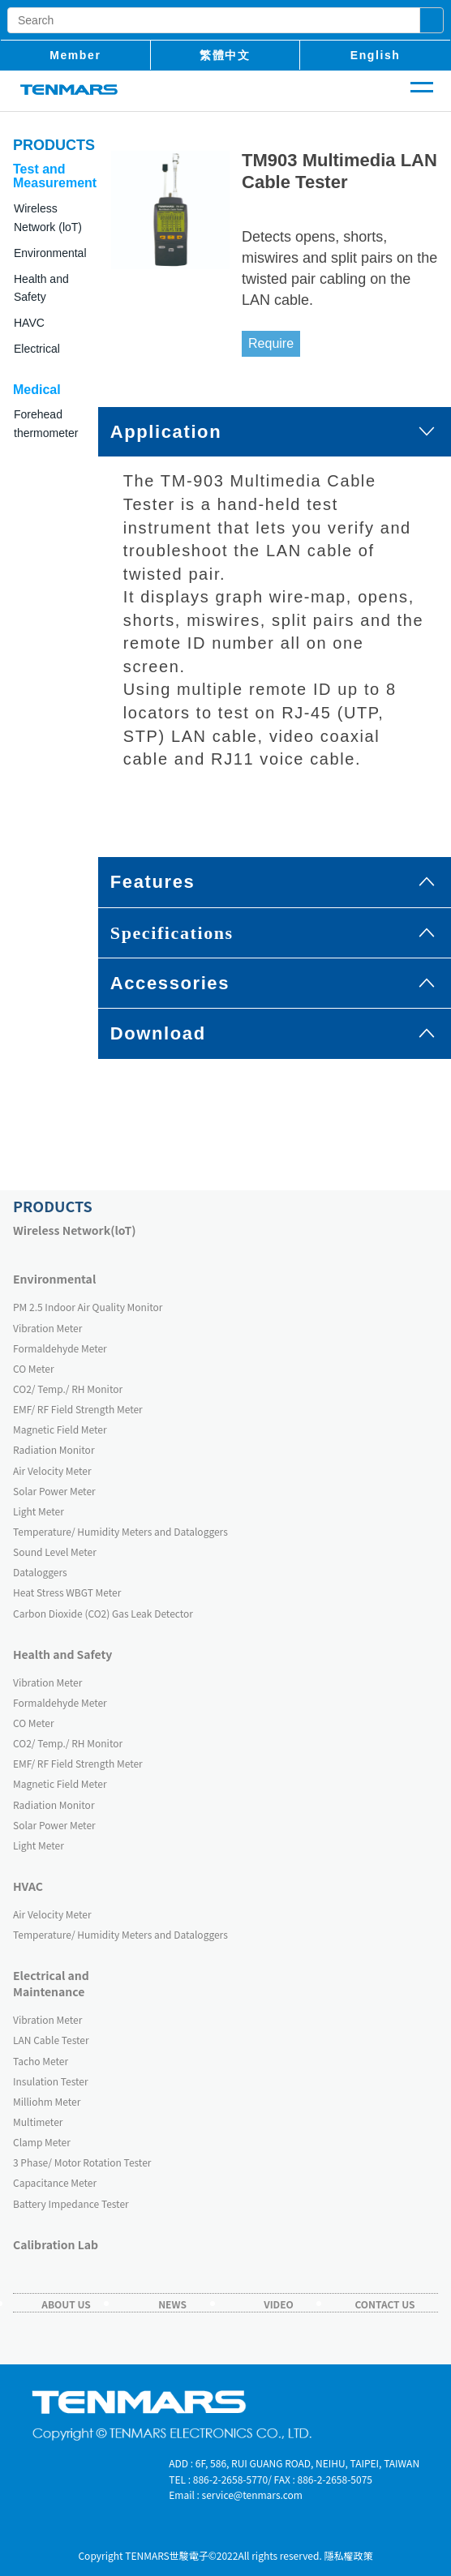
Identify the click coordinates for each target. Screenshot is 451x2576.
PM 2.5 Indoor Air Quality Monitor (87, 1307)
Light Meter (38, 1511)
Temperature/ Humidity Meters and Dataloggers (120, 1531)
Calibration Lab (55, 2244)
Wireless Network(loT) (74, 1230)
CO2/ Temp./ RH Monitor (67, 1388)
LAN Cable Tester (51, 2040)
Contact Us (384, 2304)
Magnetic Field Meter (60, 1429)
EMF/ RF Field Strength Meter (78, 1409)
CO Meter (33, 1368)
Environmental (54, 1279)
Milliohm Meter (46, 2101)
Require (271, 343)
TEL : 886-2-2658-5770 (218, 2479)
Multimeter (37, 2121)
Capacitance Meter (55, 2182)
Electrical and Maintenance (51, 1983)
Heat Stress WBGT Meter (67, 1592)
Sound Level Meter (55, 1551)
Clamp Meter (42, 2142)
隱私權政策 (348, 2555)
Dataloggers (40, 1572)
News (172, 2304)
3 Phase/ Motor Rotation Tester (82, 2162)
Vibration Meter (47, 1328)
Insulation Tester (50, 2081)
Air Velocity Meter (52, 1470)
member (75, 55)
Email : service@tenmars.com (236, 2494)
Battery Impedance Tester (71, 2203)
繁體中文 (225, 55)
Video (279, 2304)
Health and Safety (62, 1654)
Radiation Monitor (54, 1449)
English (375, 55)
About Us (66, 2304)
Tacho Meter (40, 2061)
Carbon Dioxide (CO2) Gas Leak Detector (103, 1613)
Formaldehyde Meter (60, 1348)
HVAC (28, 1886)
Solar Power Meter (54, 1491)
